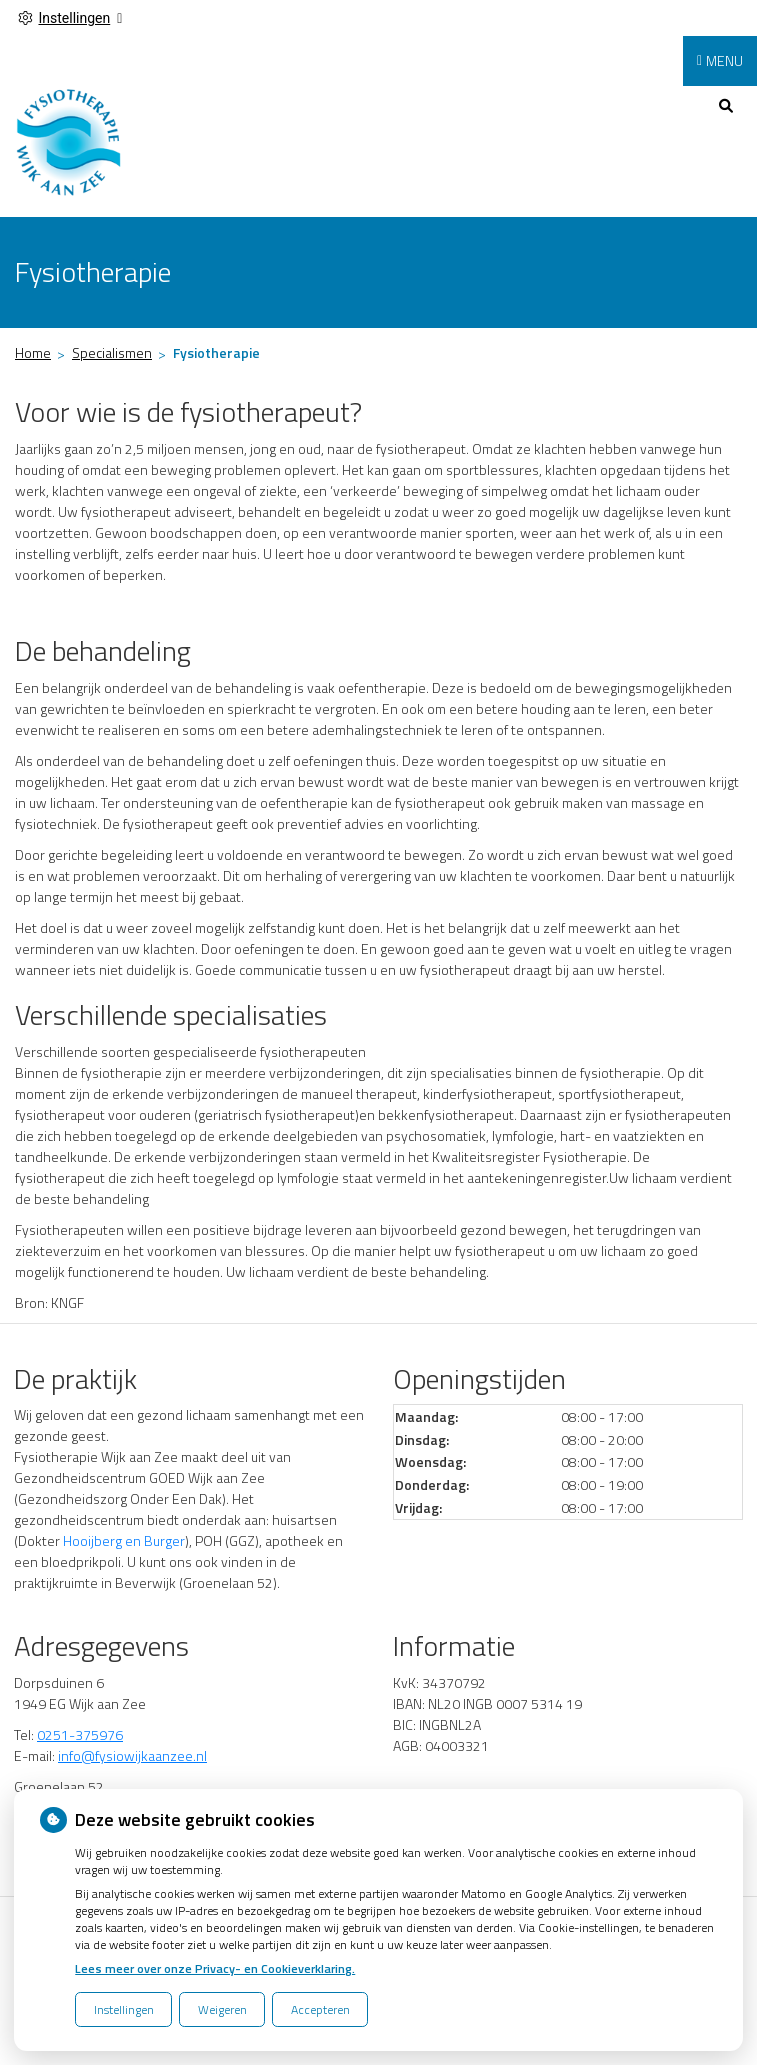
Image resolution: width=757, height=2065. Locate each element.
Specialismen (112, 352)
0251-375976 (80, 1734)
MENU (724, 60)
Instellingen (124, 2009)
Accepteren (320, 2009)
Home (33, 352)
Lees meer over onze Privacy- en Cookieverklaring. (215, 1968)
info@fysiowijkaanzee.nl (132, 1755)
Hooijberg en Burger (122, 1540)
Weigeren (222, 2009)
